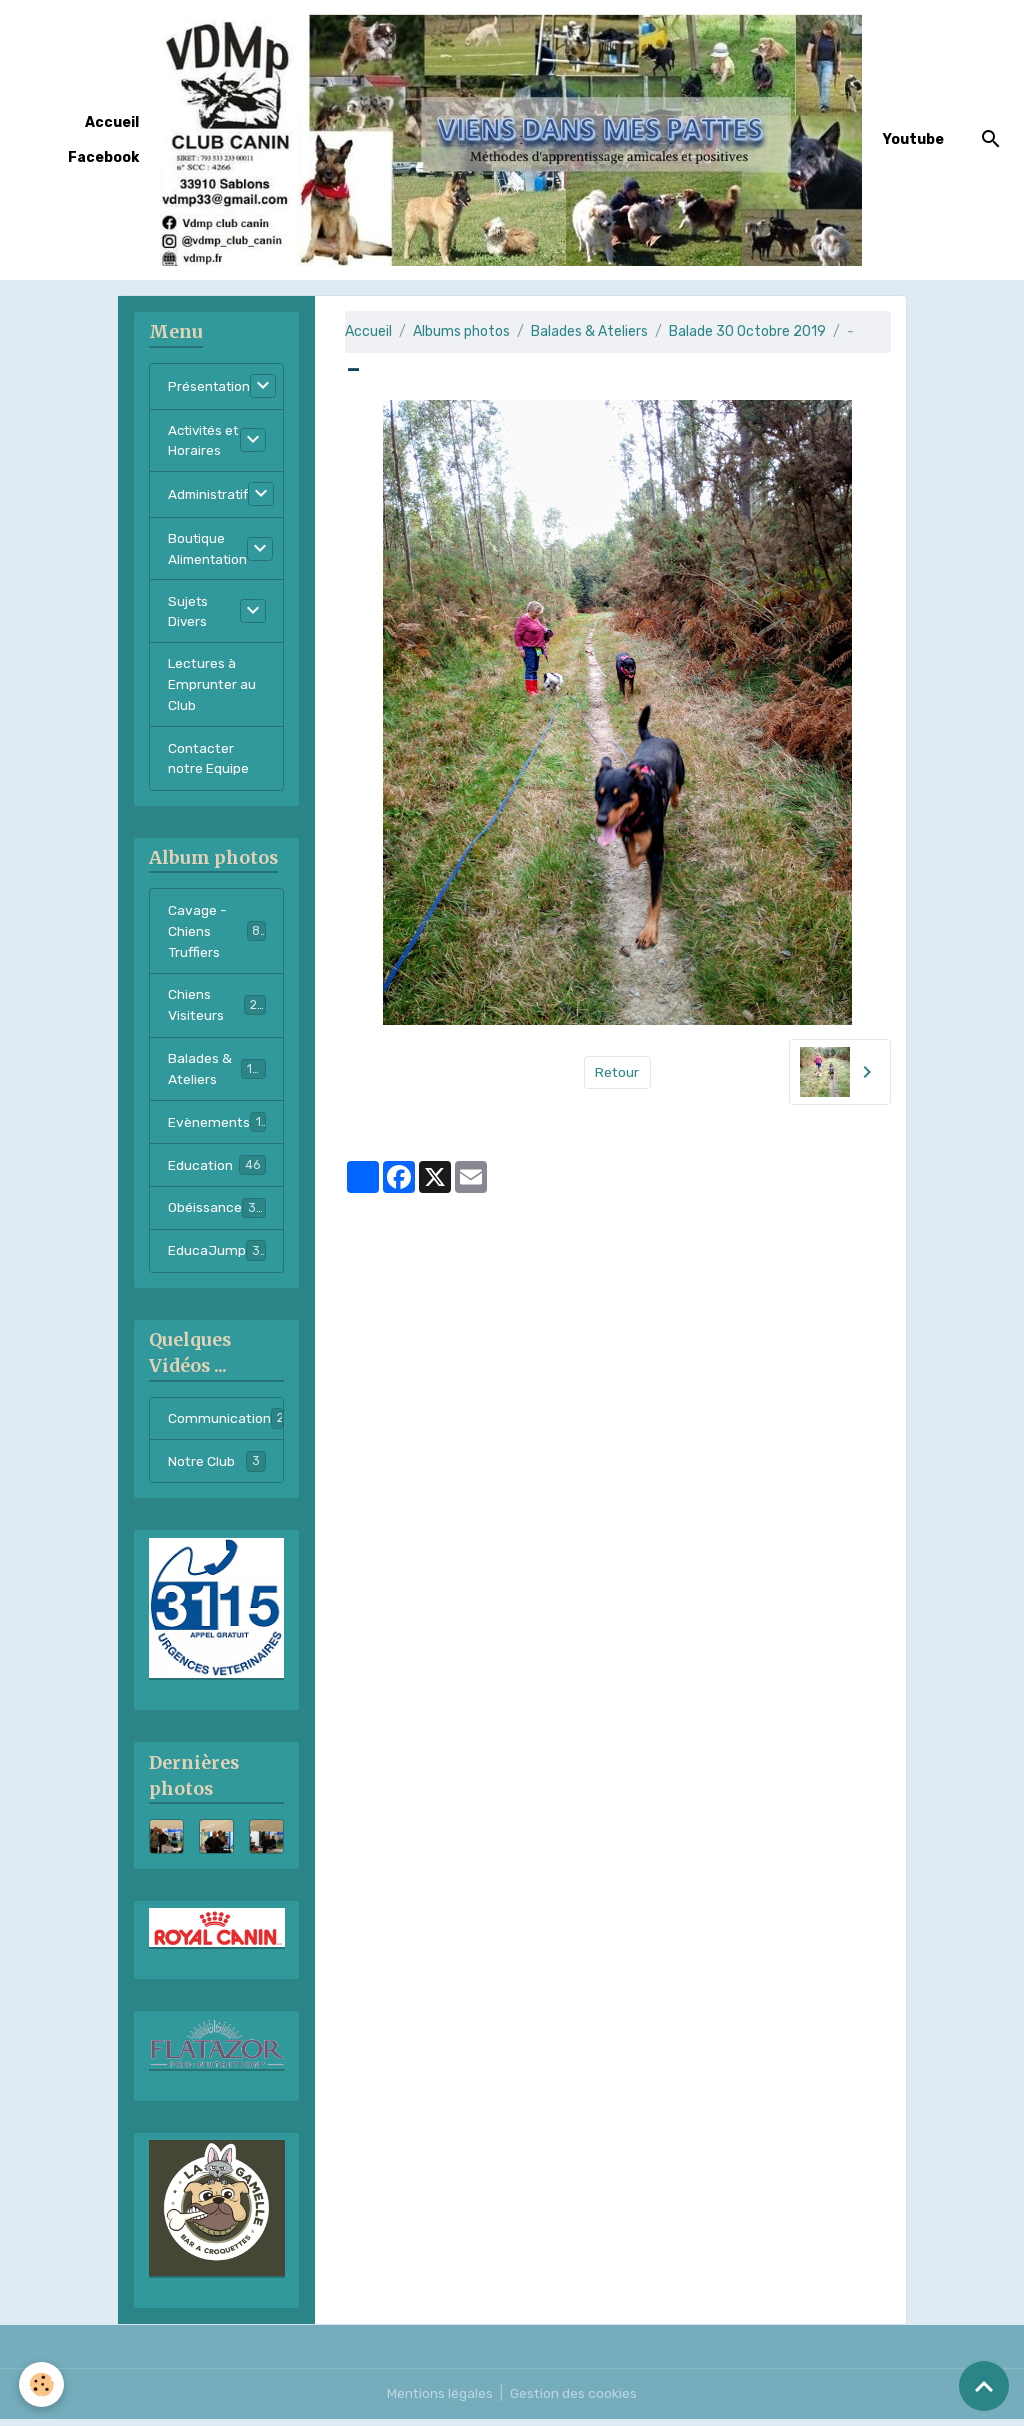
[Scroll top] (984, 2386)
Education (217, 1172)
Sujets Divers (189, 615)
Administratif (212, 496)
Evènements (223, 1129)
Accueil (112, 122)
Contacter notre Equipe (209, 764)
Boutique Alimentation (210, 551)
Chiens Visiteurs (217, 1012)
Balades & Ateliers (589, 331)
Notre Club (217, 1469)
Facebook (103, 157)
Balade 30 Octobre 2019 (747, 331)
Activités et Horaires (203, 441)
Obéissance (217, 1215)
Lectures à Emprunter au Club (212, 689)
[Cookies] (42, 2384)
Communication (226, 1426)
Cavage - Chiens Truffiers (218, 937)
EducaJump (217, 1258)
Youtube (913, 139)
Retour (617, 1072)
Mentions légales (439, 2400)
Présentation (211, 386)
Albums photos (461, 331)
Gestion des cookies (574, 2400)
